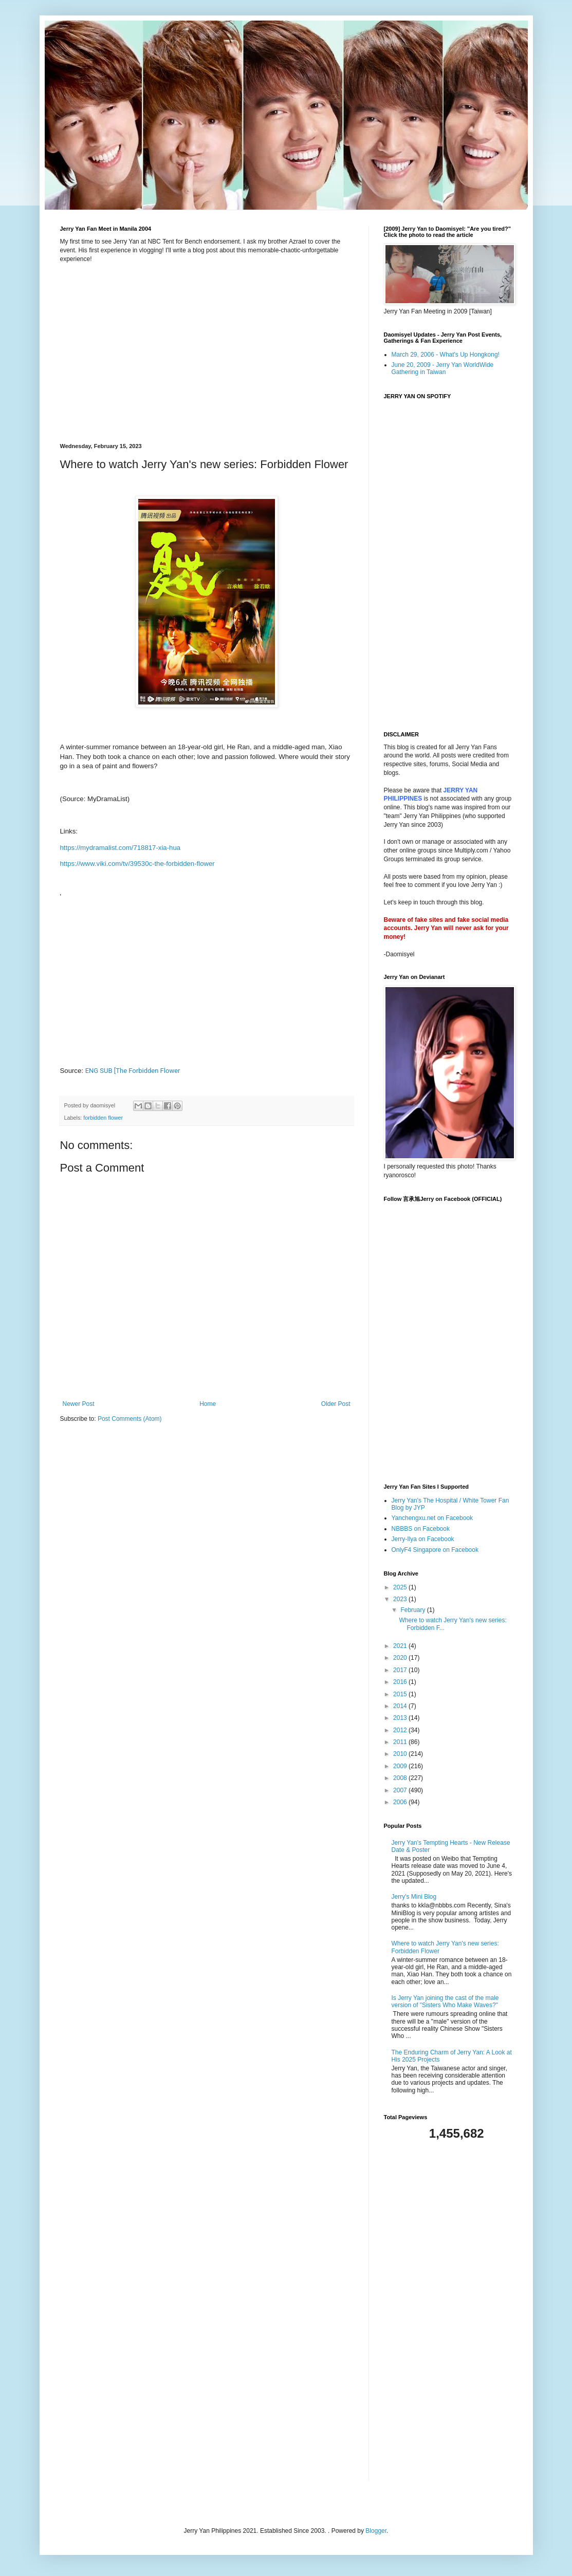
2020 (401, 1657)
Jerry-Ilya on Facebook (423, 1539)
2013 (401, 1717)
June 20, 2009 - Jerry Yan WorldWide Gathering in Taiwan (443, 368)
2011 (401, 1742)
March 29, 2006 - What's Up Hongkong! (446, 354)
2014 (401, 1706)
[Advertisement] (448, 2311)
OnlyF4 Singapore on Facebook (435, 1549)
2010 (401, 1753)
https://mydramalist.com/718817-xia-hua (120, 847)
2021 (401, 1646)
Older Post (335, 1403)
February (413, 1610)
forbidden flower (103, 1118)
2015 (401, 1694)
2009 (401, 1766)
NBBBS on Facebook (421, 1528)
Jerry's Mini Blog (414, 1896)
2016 (401, 1681)
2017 (401, 1670)
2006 (401, 1802)
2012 (401, 1730)
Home (207, 1403)
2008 (401, 1778)
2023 (401, 1599)
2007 (401, 1790)
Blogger (375, 2530)
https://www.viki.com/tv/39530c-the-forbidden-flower (137, 863)
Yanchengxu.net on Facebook (432, 1518)
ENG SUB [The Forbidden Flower (132, 1070)
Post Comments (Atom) (130, 1418)
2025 (401, 1587)
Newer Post (79, 1403)
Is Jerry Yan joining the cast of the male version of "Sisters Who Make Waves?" (445, 2001)
